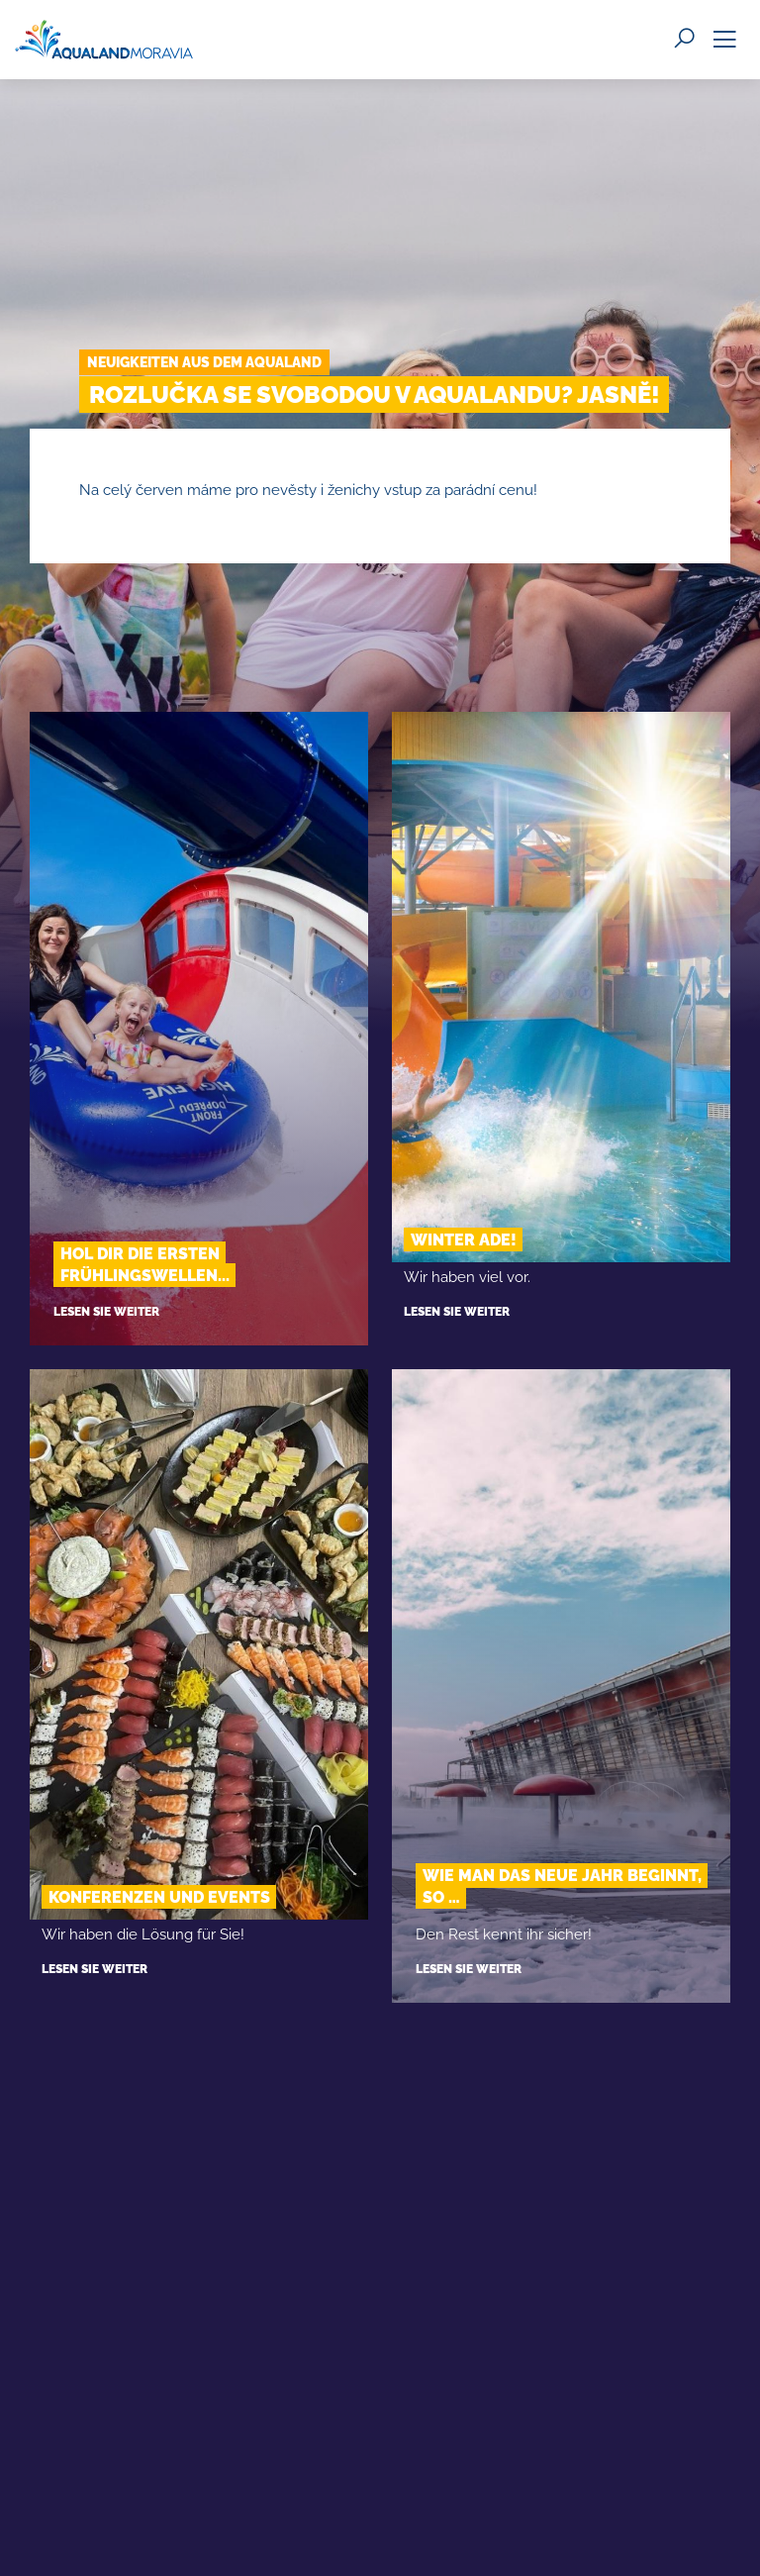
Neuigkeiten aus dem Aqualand (204, 362)
